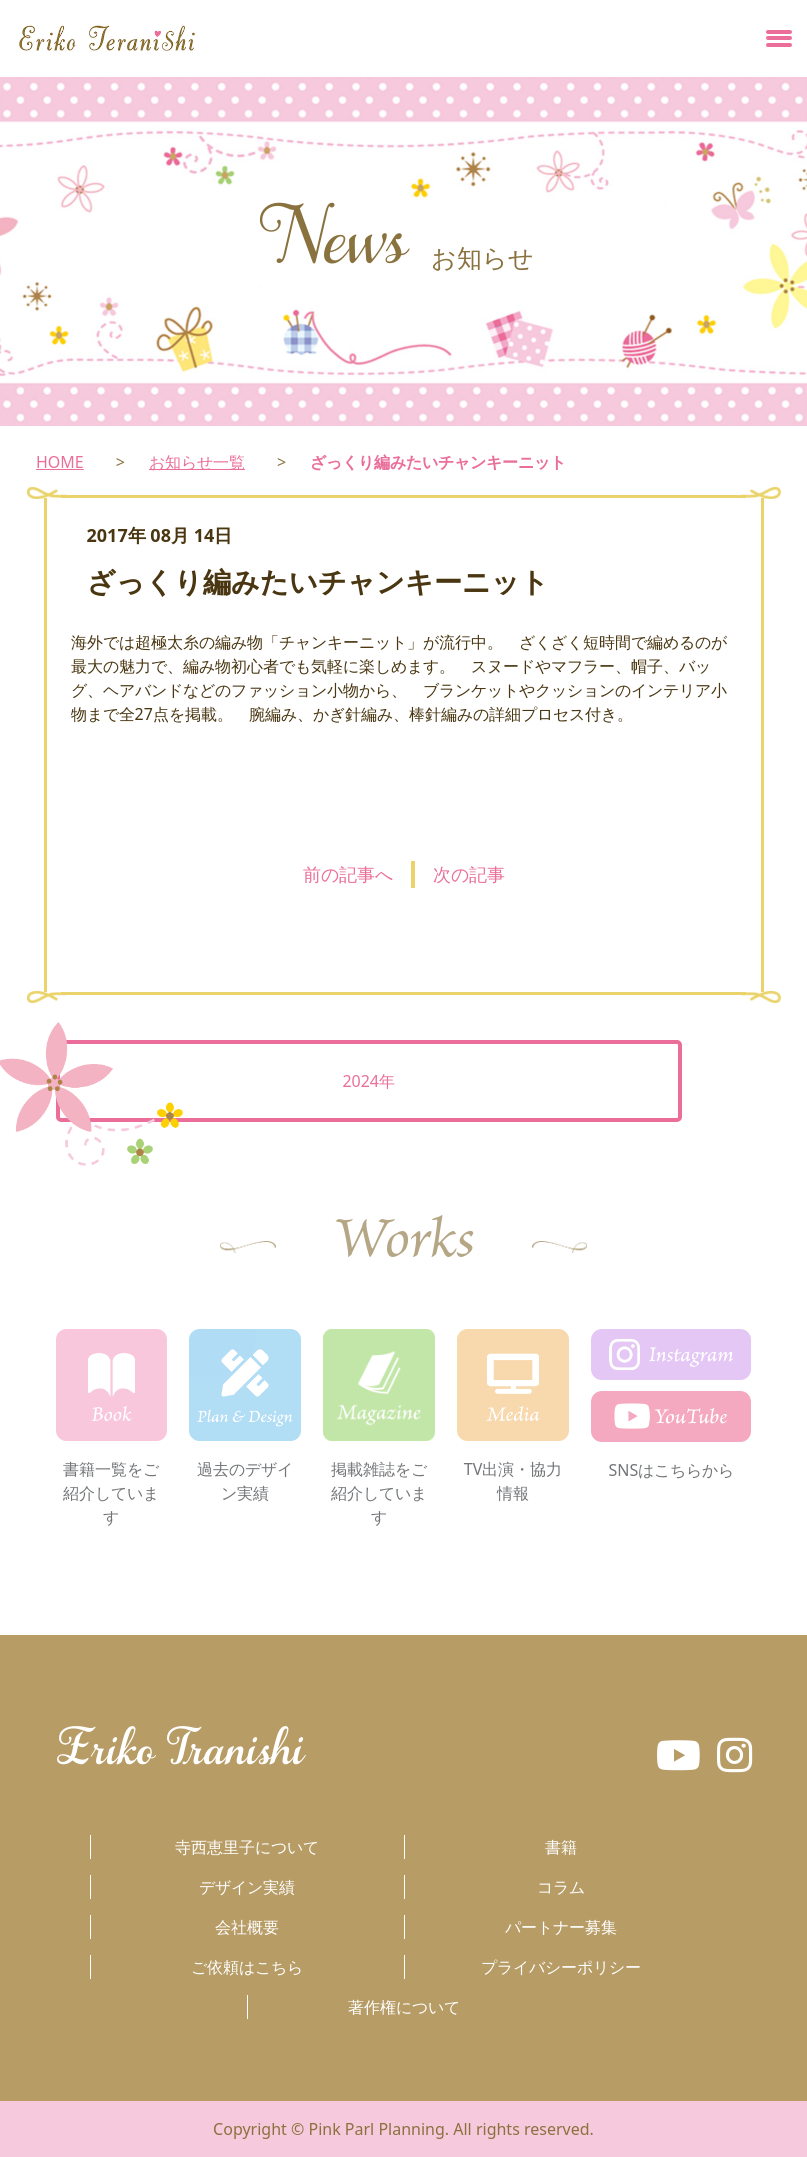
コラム (561, 1887)
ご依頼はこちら (247, 1967)
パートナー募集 (561, 1927)
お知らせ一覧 (197, 462)
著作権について (404, 2007)
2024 (360, 1081)
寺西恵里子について (247, 1847)
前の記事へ (348, 874)
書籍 (561, 1847)
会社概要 (247, 1927)
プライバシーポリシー (561, 1967)
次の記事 (469, 874)
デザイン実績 (247, 1887)
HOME (60, 462)
